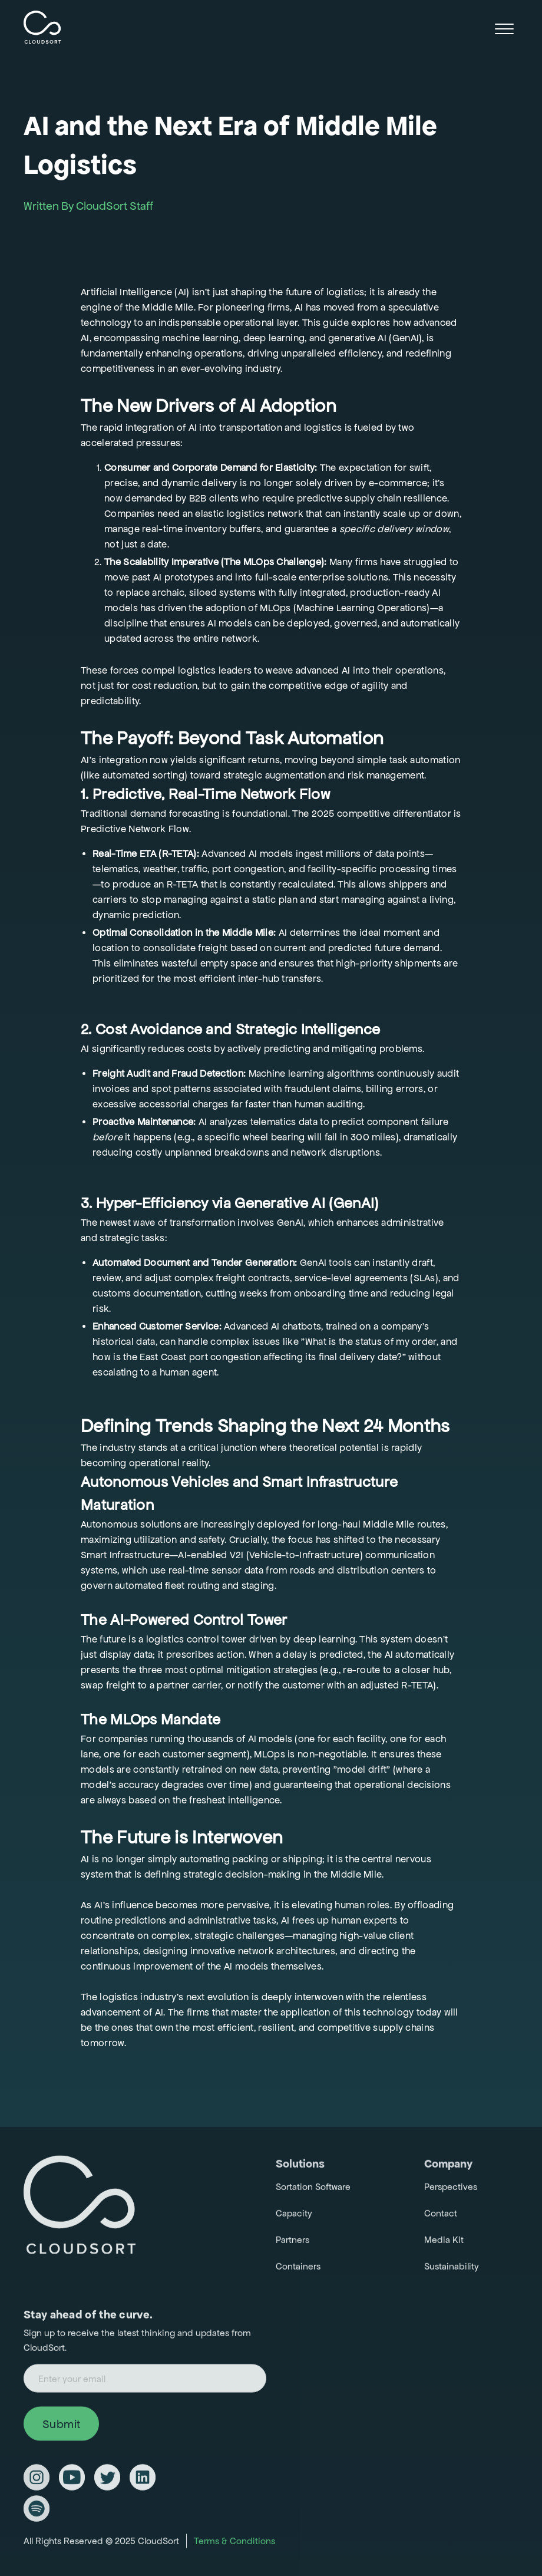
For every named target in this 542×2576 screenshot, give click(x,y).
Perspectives (450, 2190)
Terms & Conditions (234, 2544)
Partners (292, 2243)
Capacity (294, 2217)
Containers (298, 2270)
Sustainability (451, 2270)
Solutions (300, 2167)
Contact (440, 2217)
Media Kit (444, 2243)
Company (448, 2167)
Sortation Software (313, 2190)
